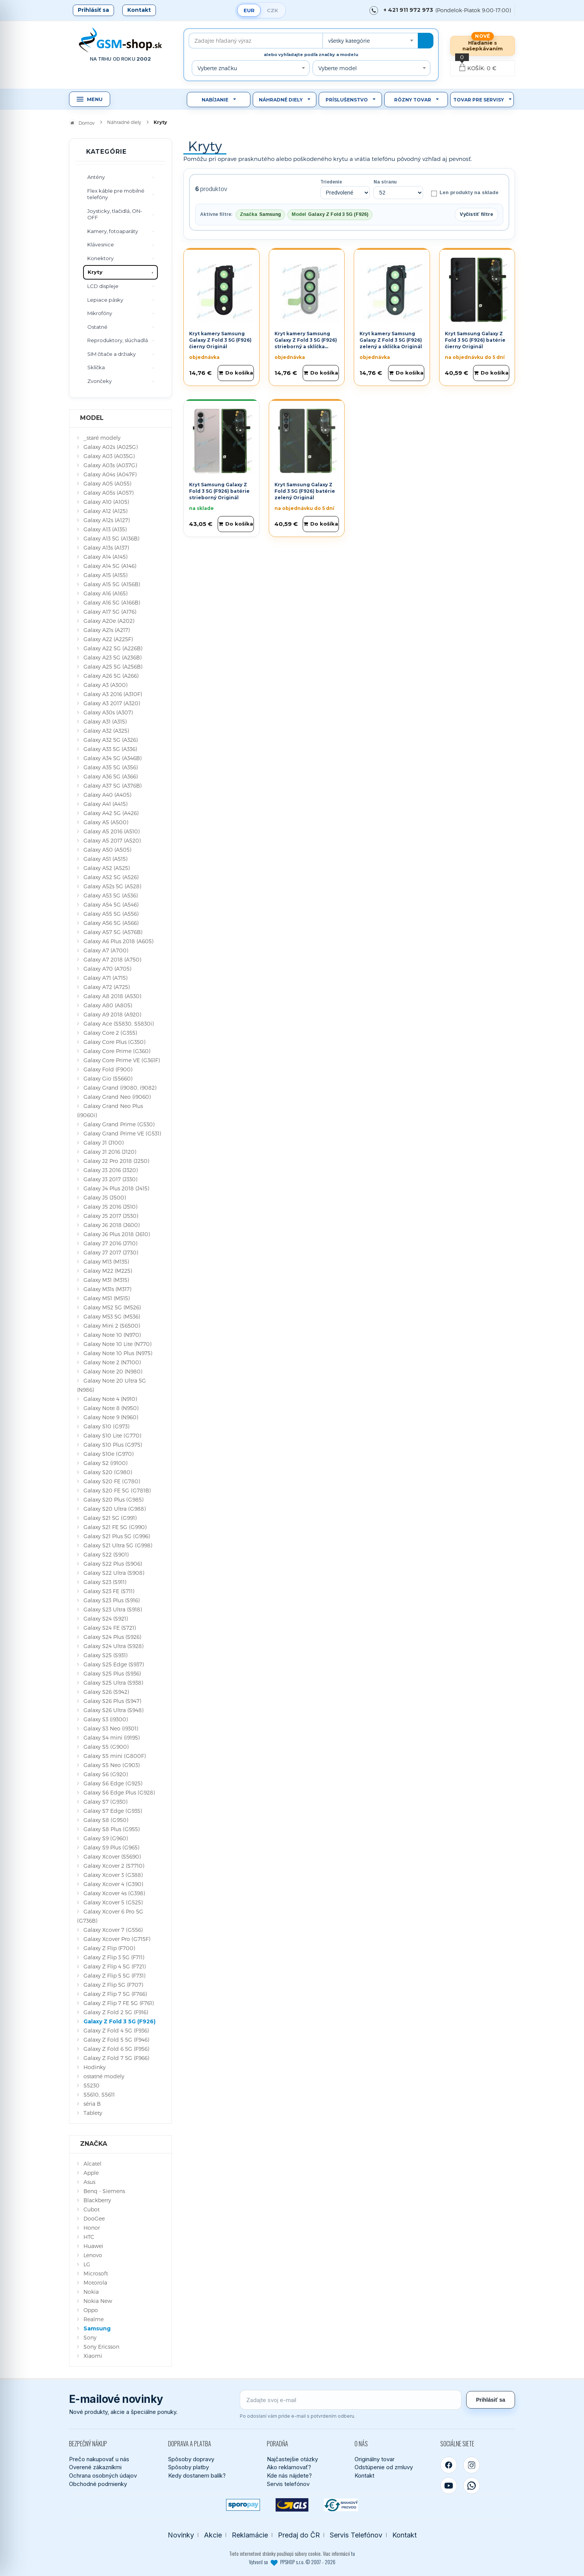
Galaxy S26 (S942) (106, 1691)
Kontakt (139, 9)
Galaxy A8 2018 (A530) (112, 996)
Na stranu (385, 182)
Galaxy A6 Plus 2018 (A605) (118, 941)
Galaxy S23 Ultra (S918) (112, 1609)
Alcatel (92, 2163)
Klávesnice (100, 244)
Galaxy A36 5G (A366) (110, 776)
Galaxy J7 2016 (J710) (110, 1243)
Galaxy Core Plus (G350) (114, 1042)
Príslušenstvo (347, 100)
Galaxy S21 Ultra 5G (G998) (117, 1545)
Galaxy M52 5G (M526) (112, 1307)
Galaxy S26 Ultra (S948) (113, 1710)
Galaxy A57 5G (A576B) (112, 932)
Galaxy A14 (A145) (105, 556)
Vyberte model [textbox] (337, 68)
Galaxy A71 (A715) (105, 977)
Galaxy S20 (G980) (107, 1472)
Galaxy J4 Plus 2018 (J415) (116, 1188)
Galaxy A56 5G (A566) (110, 923)
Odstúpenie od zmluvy (384, 2467)
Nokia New (97, 2301)
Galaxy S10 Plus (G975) (112, 1444)
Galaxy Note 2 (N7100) (112, 1362)
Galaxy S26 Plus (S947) (112, 1701)
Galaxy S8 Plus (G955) (111, 1829)
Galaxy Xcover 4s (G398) (114, 1893)
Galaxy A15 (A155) (105, 575)
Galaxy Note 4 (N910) (110, 1399)
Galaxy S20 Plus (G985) (113, 1499)
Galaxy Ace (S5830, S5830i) (118, 1023)
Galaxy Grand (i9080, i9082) (119, 1087)
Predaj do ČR (299, 2535)
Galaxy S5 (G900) (105, 1746)
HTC (88, 2236)
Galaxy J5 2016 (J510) (110, 1206)
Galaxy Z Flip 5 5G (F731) (114, 1975)
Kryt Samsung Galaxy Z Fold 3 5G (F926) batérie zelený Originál (304, 491)
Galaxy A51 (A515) (105, 858)
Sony (89, 2337)
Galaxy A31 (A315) (105, 721)
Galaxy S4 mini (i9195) (111, 1737)
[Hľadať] (425, 40)
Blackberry (97, 2200)
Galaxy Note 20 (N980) (112, 1371)
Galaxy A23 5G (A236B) (112, 657)
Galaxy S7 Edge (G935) (112, 1810)
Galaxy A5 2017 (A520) (112, 840)
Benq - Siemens (104, 2191)
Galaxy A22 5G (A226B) (112, 648)
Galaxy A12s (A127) (106, 520)
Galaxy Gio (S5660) (107, 1078)
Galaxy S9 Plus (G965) (111, 1847)
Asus (89, 2182)
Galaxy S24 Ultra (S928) (113, 1646)
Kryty (95, 272)
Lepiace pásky (105, 300)
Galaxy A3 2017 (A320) (111, 703)
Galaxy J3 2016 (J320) (110, 1170)
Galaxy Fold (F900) (107, 1069)
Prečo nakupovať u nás (99, 2459)
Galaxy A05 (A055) (107, 483)
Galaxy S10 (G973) (106, 1426)
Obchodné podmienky (98, 2484)
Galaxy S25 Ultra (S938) (113, 1682)
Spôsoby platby (188, 2467)
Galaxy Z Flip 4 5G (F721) (114, 1966)
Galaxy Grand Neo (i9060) (117, 1096)
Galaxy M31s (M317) (107, 1289)
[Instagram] (471, 2465)
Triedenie (331, 182)
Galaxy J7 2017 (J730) (110, 1252)
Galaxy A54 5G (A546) (110, 904)
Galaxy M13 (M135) (106, 1261)
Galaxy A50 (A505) (107, 849)
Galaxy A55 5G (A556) (110, 913)
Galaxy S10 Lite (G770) (112, 1435)
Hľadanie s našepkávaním (482, 45)
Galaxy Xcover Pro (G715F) (116, 1939)
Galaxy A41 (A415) (105, 804)
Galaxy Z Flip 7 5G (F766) (115, 1994)
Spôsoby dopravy (191, 2459)
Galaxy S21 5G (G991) (109, 1518)
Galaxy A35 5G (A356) (110, 767)
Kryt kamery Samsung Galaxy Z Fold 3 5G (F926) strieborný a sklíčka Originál (305, 343)
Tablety (92, 2113)
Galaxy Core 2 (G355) (110, 1032)
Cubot (91, 2209)
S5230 (91, 2085)
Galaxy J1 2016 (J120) (109, 1151)
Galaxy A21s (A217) (106, 630)
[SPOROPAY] (243, 2505)
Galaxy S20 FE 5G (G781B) (117, 1490)
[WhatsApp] (471, 2485)
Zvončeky (99, 381)
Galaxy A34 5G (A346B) (112, 758)
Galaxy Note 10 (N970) (112, 1334)
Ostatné (97, 327)
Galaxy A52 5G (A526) (110, 877)
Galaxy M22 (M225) (107, 1270)
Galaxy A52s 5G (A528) (112, 886)
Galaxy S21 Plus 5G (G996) (116, 1536)
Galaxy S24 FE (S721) (109, 1627)
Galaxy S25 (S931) (105, 1655)
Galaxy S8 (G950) (105, 1820)
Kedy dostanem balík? (197, 2475)
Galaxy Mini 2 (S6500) (111, 1325)
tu (353, 2553)
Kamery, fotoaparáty (112, 231)
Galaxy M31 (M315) (106, 1280)
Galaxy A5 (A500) (105, 822)
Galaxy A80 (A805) (107, 1005)
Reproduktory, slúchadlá (117, 340)
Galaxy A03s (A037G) (110, 465)
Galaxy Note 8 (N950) (110, 1408)
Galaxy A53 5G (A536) (110, 895)
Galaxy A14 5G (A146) (109, 566)
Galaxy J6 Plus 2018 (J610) (116, 1234)
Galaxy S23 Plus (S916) (111, 1600)
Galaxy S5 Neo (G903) (111, 1765)
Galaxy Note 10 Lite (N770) (117, 1344)
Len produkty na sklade (465, 193)
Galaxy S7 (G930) (105, 1801)
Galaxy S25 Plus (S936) (112, 1673)
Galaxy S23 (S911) (104, 1582)
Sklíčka (96, 367)
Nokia (91, 2291)
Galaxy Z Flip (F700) (109, 1948)
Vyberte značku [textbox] (217, 68)
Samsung (97, 2328)
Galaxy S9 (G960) (105, 1838)
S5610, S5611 (99, 2094)
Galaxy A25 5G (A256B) (112, 666)
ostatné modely (103, 2076)
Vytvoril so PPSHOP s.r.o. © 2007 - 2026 (292, 2562)
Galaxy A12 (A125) (105, 511)
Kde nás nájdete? (289, 2475)
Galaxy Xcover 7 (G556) (113, 1929)
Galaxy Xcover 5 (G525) (113, 1902)
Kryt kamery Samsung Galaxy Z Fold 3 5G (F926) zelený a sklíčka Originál (390, 340)
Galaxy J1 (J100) (103, 1142)
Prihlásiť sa (93, 9)
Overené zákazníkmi (95, 2467)
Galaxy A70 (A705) (107, 968)
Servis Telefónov (356, 2535)
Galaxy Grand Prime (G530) (118, 1124)
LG (86, 2264)
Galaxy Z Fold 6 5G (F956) (116, 2048)
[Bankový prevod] (341, 2505)
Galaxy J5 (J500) (104, 1197)
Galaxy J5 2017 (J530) (110, 1215)
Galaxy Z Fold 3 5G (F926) (119, 2021)
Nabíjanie (215, 100)
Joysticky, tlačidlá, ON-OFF (114, 214)
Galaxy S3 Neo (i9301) (110, 1728)
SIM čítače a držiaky (111, 354)
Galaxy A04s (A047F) (109, 474)
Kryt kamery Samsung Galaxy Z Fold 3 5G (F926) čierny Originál (220, 340)
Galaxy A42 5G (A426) (110, 813)
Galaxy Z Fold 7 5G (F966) (116, 2058)
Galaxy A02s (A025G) (110, 447)
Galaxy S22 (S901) (105, 1554)
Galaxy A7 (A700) (105, 950)
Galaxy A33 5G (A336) (110, 749)
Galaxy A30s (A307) (108, 712)
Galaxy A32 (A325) (106, 730)
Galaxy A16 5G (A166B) (111, 602)
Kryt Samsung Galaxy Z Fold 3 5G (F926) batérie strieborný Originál (219, 491)
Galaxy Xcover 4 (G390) (113, 1884)
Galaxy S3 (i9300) (105, 1719)
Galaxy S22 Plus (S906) (112, 1563)
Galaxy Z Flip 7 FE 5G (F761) (118, 2003)
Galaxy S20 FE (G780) (111, 1481)
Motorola (95, 2282)
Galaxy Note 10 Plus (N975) (117, 1353)
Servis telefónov (288, 2484)
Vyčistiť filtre (476, 214)
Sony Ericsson (101, 2346)
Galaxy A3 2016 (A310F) (112, 694)
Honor (91, 2227)
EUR (249, 10)
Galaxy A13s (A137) (106, 547)
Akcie (213, 2535)
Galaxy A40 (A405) (107, 794)
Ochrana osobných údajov (103, 2475)
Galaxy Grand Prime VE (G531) (122, 1133)
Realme (93, 2319)
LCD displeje (103, 286)
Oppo (90, 2310)
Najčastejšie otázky (292, 2459)
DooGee (94, 2218)
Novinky (181, 2535)
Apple (91, 2172)
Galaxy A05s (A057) (108, 492)
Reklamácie (250, 2535)
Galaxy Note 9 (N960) (110, 1417)
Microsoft (95, 2273)
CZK (272, 10)
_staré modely (101, 437)
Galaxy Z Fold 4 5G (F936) (116, 2030)
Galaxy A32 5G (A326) (110, 739)
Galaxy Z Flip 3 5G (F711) (113, 1957)
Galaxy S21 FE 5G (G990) (114, 1527)
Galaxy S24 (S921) (105, 1618)
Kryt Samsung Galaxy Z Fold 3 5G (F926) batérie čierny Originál (475, 340)
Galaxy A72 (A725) (106, 987)
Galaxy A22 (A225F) (108, 639)
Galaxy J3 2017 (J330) (110, 1179)
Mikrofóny (99, 313)
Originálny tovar (375, 2459)
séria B (92, 2103)
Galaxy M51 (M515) (106, 1298)
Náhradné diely (281, 100)
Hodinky (94, 2067)
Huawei (93, 2246)
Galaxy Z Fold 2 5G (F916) (115, 2012)
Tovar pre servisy (478, 100)
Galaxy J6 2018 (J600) (111, 1225)
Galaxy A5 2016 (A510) (111, 831)
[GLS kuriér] (292, 2504)
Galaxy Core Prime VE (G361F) (121, 1060)
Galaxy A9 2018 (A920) (112, 1014)
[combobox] (370, 40)
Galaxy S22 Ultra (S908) (113, 1572)
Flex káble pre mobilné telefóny (115, 194)
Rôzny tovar (412, 100)
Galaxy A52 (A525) (106, 868)
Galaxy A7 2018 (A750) (112, 959)
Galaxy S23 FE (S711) (108, 1591)
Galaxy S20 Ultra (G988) (114, 1508)
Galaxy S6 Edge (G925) (112, 1783)
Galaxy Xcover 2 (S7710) (113, 1865)
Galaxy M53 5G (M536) (111, 1316)
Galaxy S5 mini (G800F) (114, 1756)
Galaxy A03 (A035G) (109, 456)
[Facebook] (448, 2465)
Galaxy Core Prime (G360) (116, 1051)
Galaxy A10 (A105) (106, 501)
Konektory (100, 258)
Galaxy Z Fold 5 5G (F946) (116, 2039)
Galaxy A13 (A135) (105, 529)
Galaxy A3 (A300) (105, 685)
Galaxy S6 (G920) (105, 1774)
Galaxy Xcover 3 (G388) (113, 1875)
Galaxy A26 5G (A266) (110, 675)
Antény (96, 177)
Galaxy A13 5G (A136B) (111, 538)
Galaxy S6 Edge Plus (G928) (119, 1792)
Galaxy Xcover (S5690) (112, 1856)
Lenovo (92, 2255)
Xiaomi (92, 2355)
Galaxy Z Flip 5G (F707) (113, 1984)
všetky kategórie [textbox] (349, 40)
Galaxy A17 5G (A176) (109, 611)
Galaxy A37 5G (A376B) (112, 785)
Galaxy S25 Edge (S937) (113, 1664)
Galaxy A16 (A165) (105, 593)
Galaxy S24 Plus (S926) (112, 1637)
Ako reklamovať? (289, 2467)
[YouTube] (448, 2485)
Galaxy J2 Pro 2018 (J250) (116, 1161)
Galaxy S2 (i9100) (105, 1463)
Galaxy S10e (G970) (108, 1453)
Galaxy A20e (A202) (108, 620)
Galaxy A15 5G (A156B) (111, 584)
